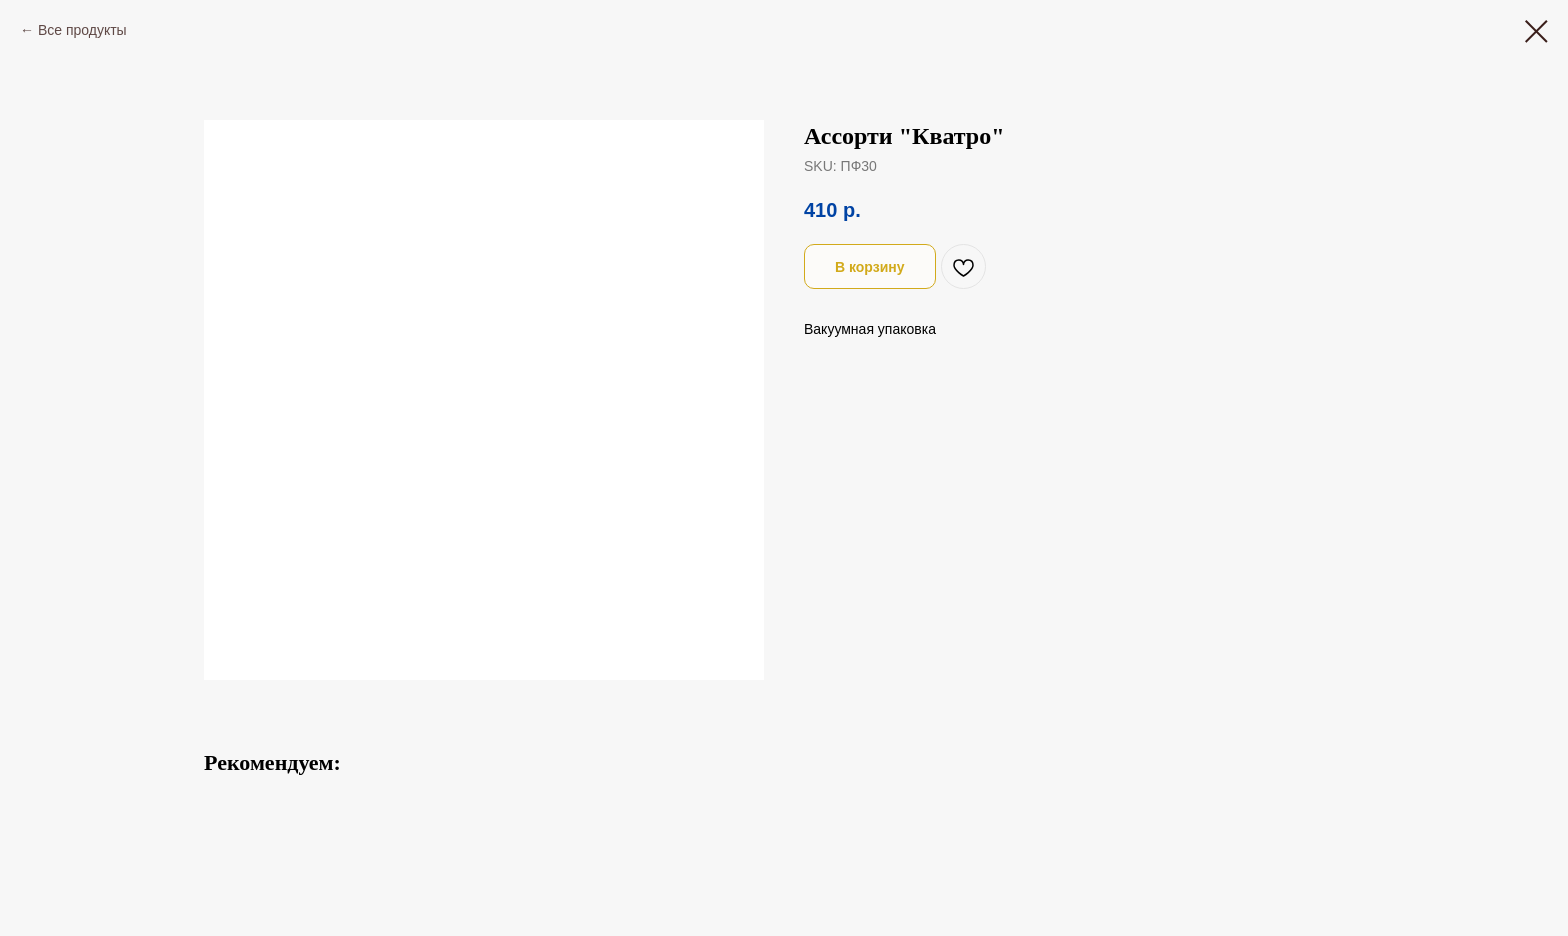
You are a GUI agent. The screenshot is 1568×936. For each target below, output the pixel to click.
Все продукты (82, 30)
